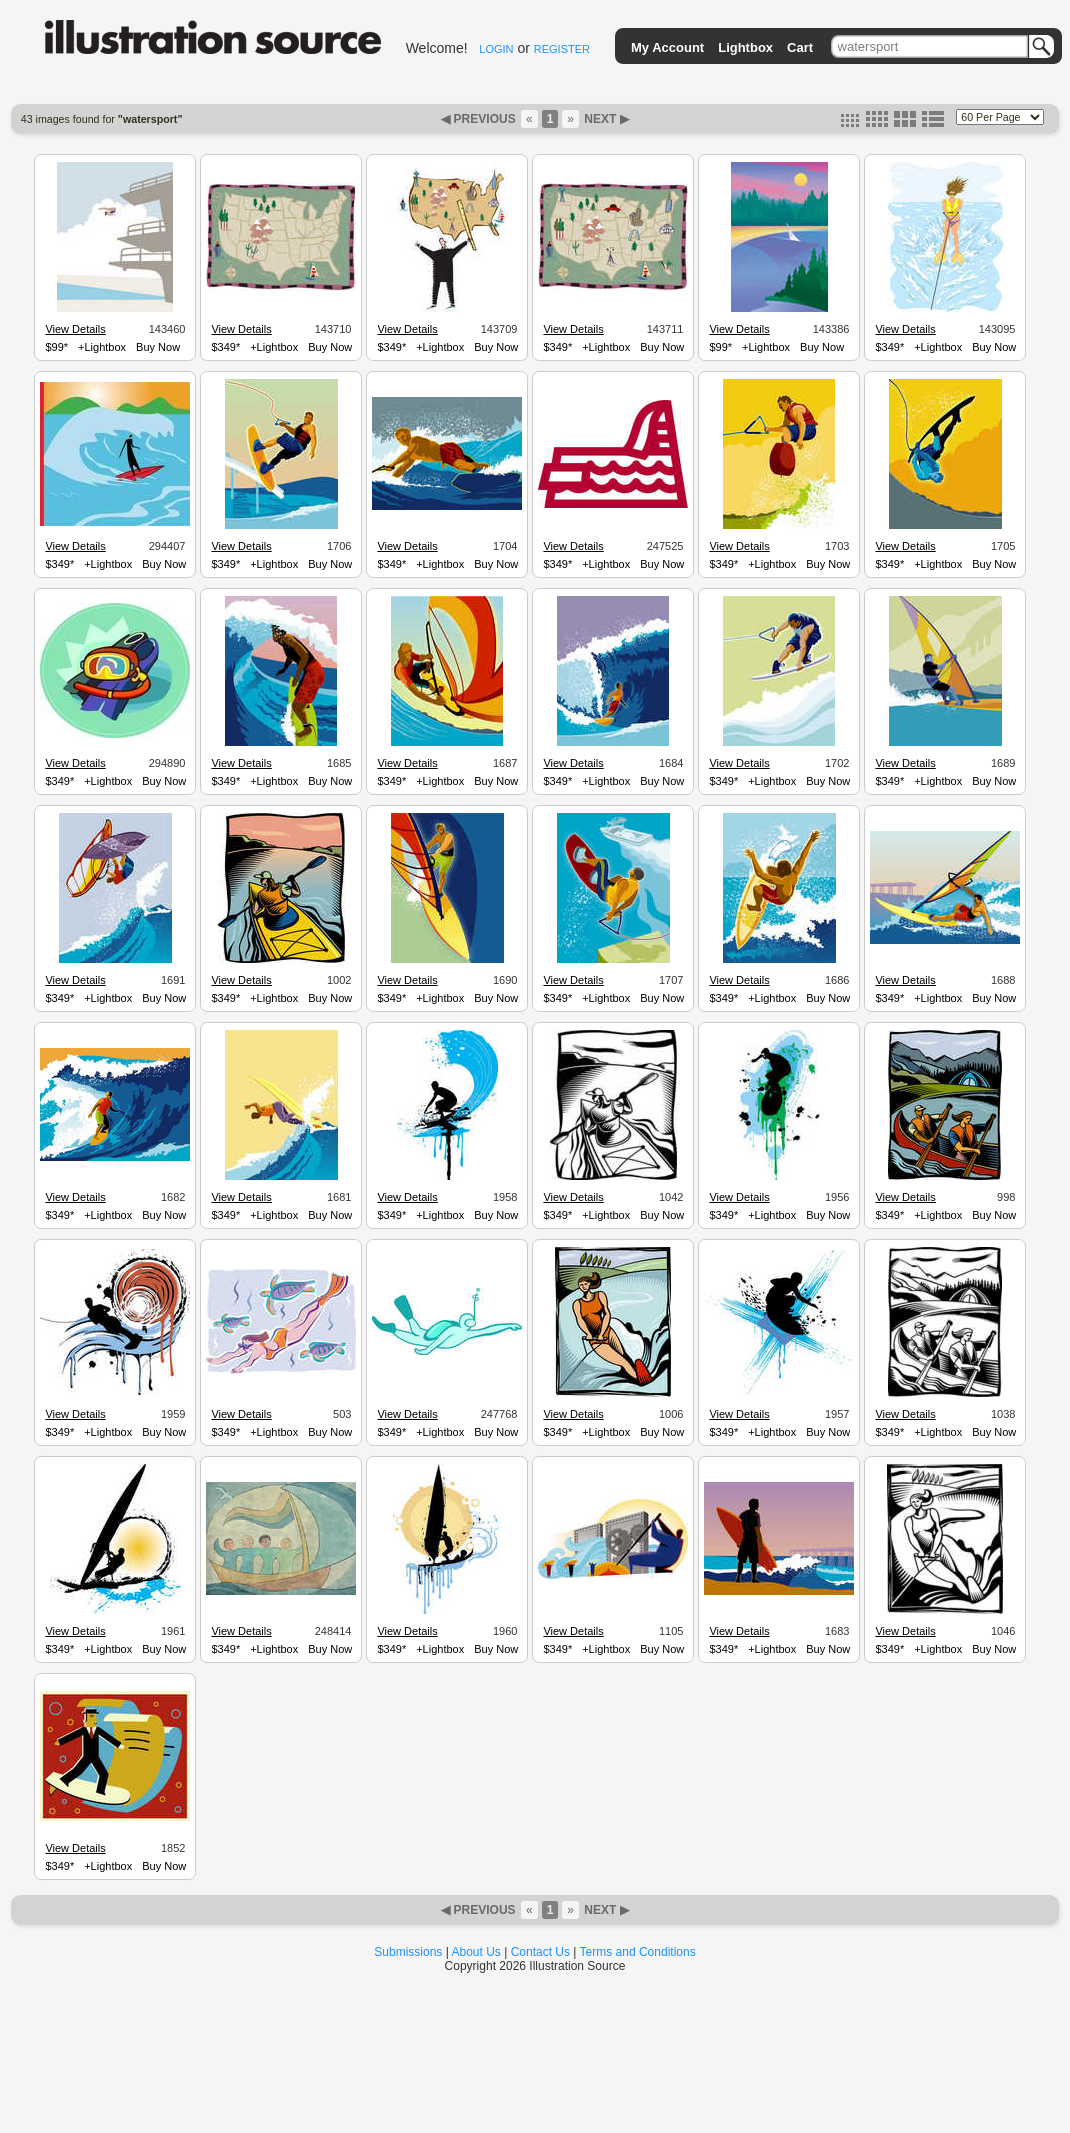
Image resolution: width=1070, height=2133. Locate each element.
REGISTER (562, 49)
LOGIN (496, 49)
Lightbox (745, 47)
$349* (225, 347)
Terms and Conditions (638, 1952)
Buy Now (158, 347)
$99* (56, 347)
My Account (667, 47)
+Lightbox (102, 347)
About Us (476, 1952)
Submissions (408, 1952)
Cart (800, 47)
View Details (75, 329)
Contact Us (540, 1952)
